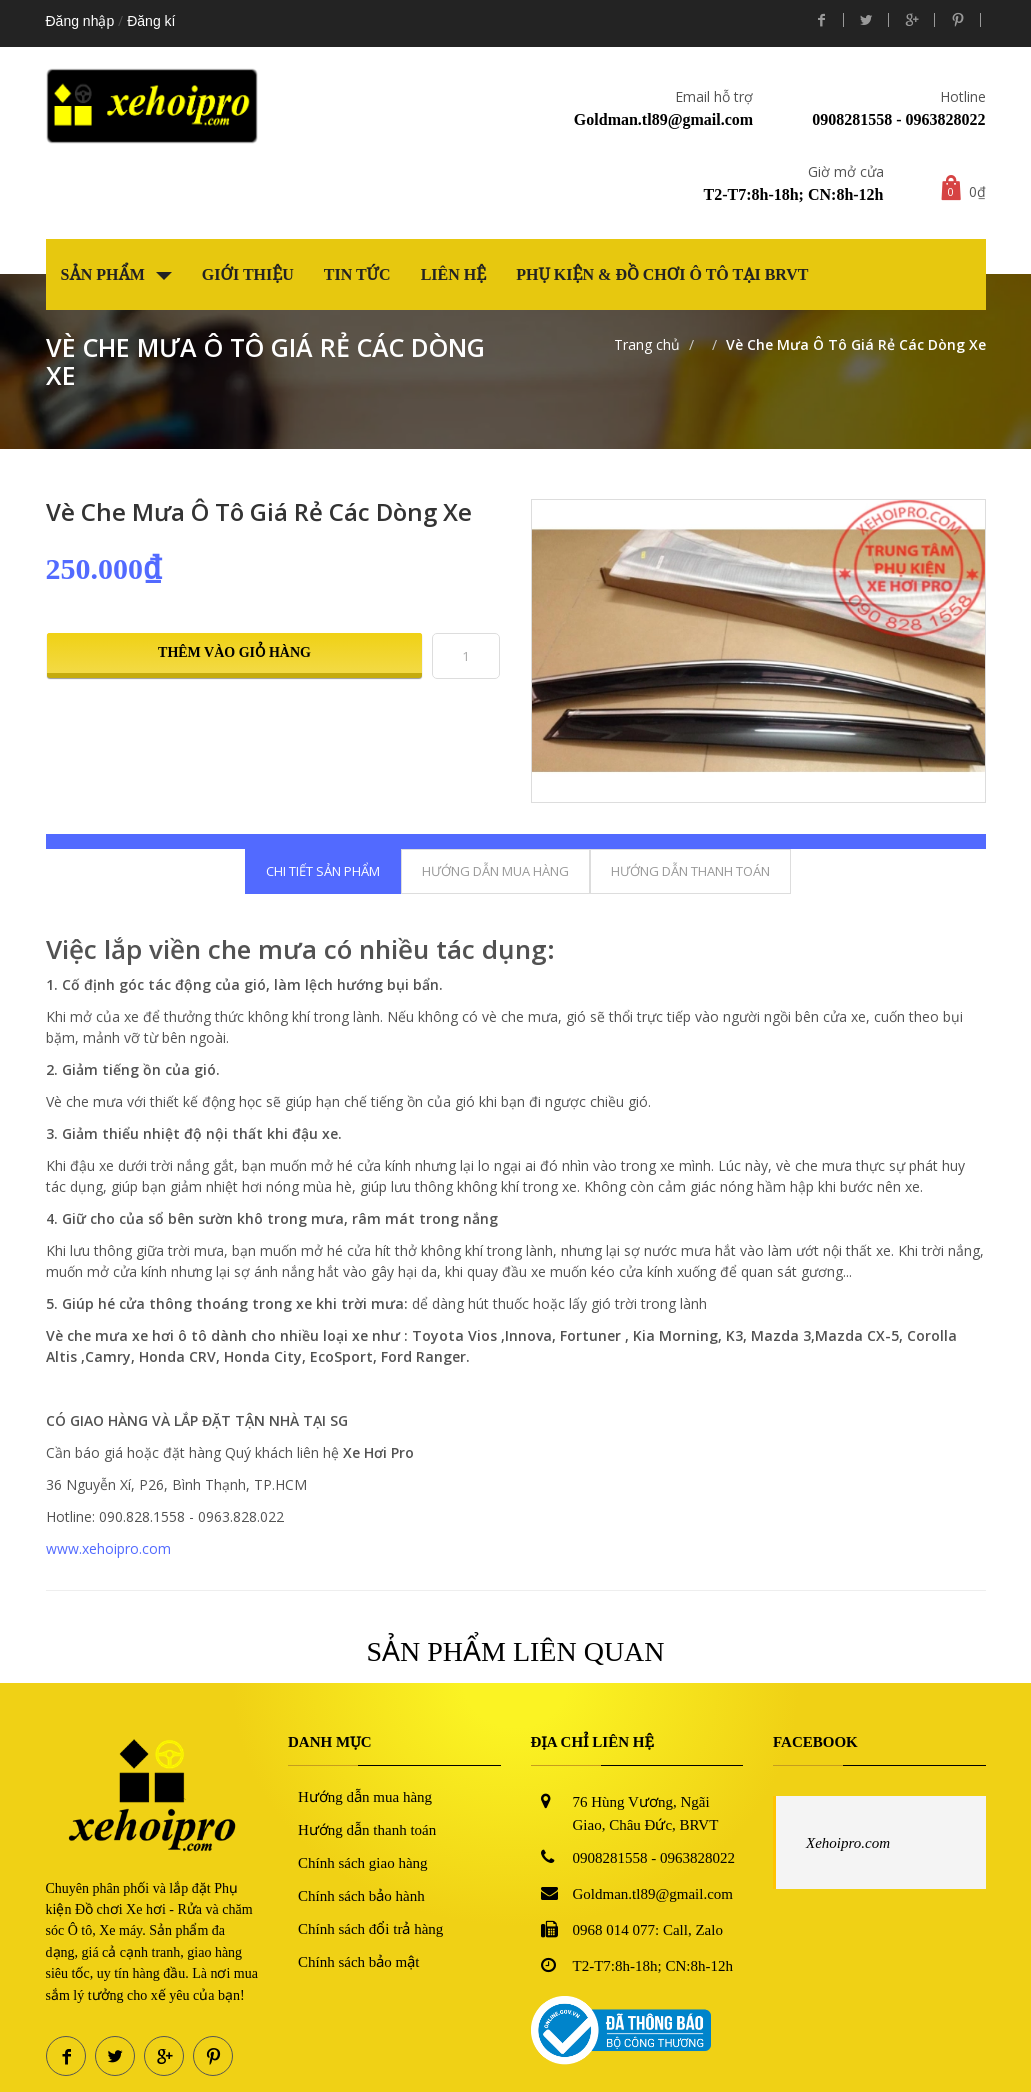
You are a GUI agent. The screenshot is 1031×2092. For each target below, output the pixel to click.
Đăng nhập (80, 21)
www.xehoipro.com (108, 1548)
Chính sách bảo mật (358, 1962)
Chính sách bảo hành (361, 1896)
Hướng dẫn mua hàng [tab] (495, 871)
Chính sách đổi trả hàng (370, 1929)
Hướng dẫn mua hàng (365, 1797)
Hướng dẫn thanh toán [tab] (690, 871)
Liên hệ (454, 274)
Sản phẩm (116, 274)
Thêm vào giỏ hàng (234, 652)
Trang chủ (647, 344)
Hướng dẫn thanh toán (367, 1830)
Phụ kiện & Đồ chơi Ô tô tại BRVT (662, 274)
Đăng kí (151, 21)
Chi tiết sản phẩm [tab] (323, 871)
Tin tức (357, 274)
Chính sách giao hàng (363, 1863)
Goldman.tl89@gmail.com (663, 119)
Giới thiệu (248, 274)
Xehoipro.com (848, 1843)
